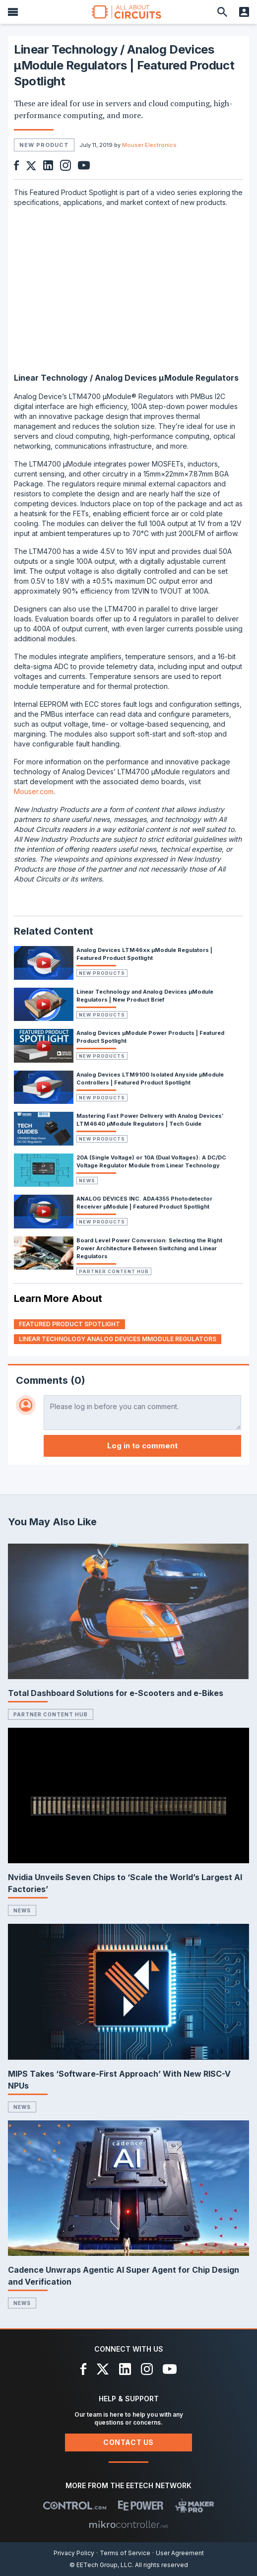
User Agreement (180, 2553)
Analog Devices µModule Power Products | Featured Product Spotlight (150, 1036)
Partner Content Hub (114, 1271)
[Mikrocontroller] (128, 2524)
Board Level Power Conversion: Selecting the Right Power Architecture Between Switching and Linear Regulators (149, 1248)
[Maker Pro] (194, 2505)
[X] (103, 2369)
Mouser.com (34, 791)
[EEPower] (140, 2505)
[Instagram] (147, 2369)
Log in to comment (142, 1445)
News (87, 1180)
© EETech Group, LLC (100, 2565)
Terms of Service (125, 2553)
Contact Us (128, 2442)
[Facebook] (83, 2369)
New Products (102, 973)
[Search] (222, 12)
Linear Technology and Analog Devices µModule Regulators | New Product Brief (144, 995)
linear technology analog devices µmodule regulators (117, 1339)
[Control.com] (74, 2505)
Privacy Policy (74, 2553)
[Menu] (13, 12)
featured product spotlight (69, 1324)
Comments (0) (50, 1380)
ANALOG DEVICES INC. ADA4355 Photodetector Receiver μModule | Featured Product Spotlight (144, 1202)
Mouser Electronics (149, 144)
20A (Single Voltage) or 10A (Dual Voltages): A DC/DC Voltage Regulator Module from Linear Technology (151, 1161)
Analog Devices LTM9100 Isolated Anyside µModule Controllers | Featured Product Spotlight (150, 1078)
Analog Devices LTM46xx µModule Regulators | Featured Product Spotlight (144, 954)
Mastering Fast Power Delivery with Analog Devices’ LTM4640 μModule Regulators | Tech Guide (149, 1119)
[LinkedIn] (125, 2369)
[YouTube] (170, 2369)
